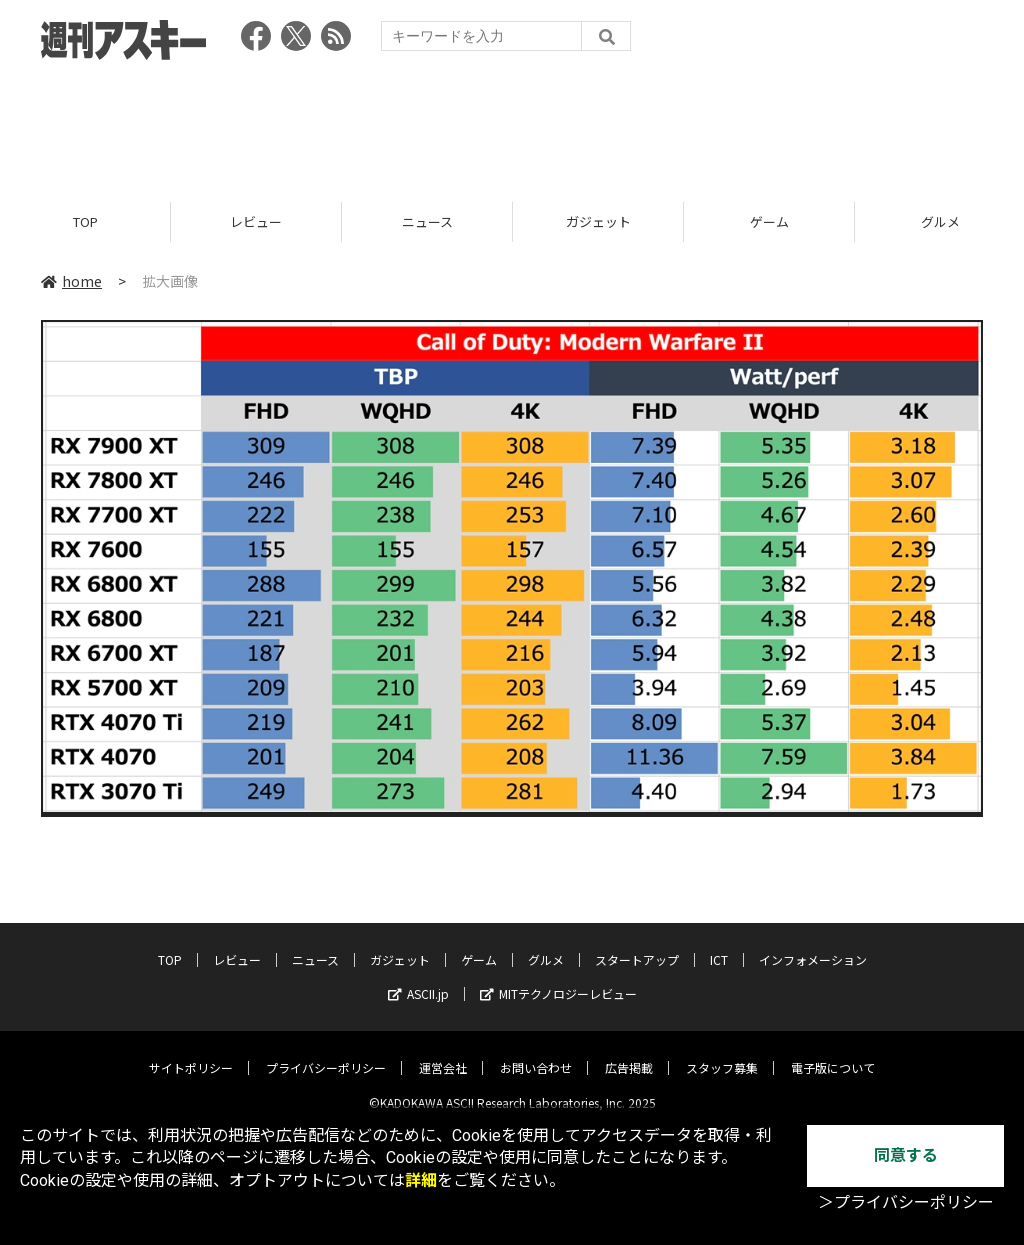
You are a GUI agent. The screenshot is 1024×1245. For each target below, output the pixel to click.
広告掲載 (629, 1052)
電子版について (833, 1052)
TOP (85, 222)
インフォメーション (813, 944)
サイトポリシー (191, 1052)
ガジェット (598, 222)
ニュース (427, 222)
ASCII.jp (418, 978)
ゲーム (769, 222)
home (71, 282)
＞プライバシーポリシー (906, 1202)
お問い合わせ (536, 1052)
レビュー (256, 222)
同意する (906, 1155)
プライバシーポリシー (326, 1052)
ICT (719, 944)
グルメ (546, 944)
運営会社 (443, 1052)
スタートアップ (637, 944)
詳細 (421, 1180)
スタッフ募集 (722, 1052)
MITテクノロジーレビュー (558, 978)
